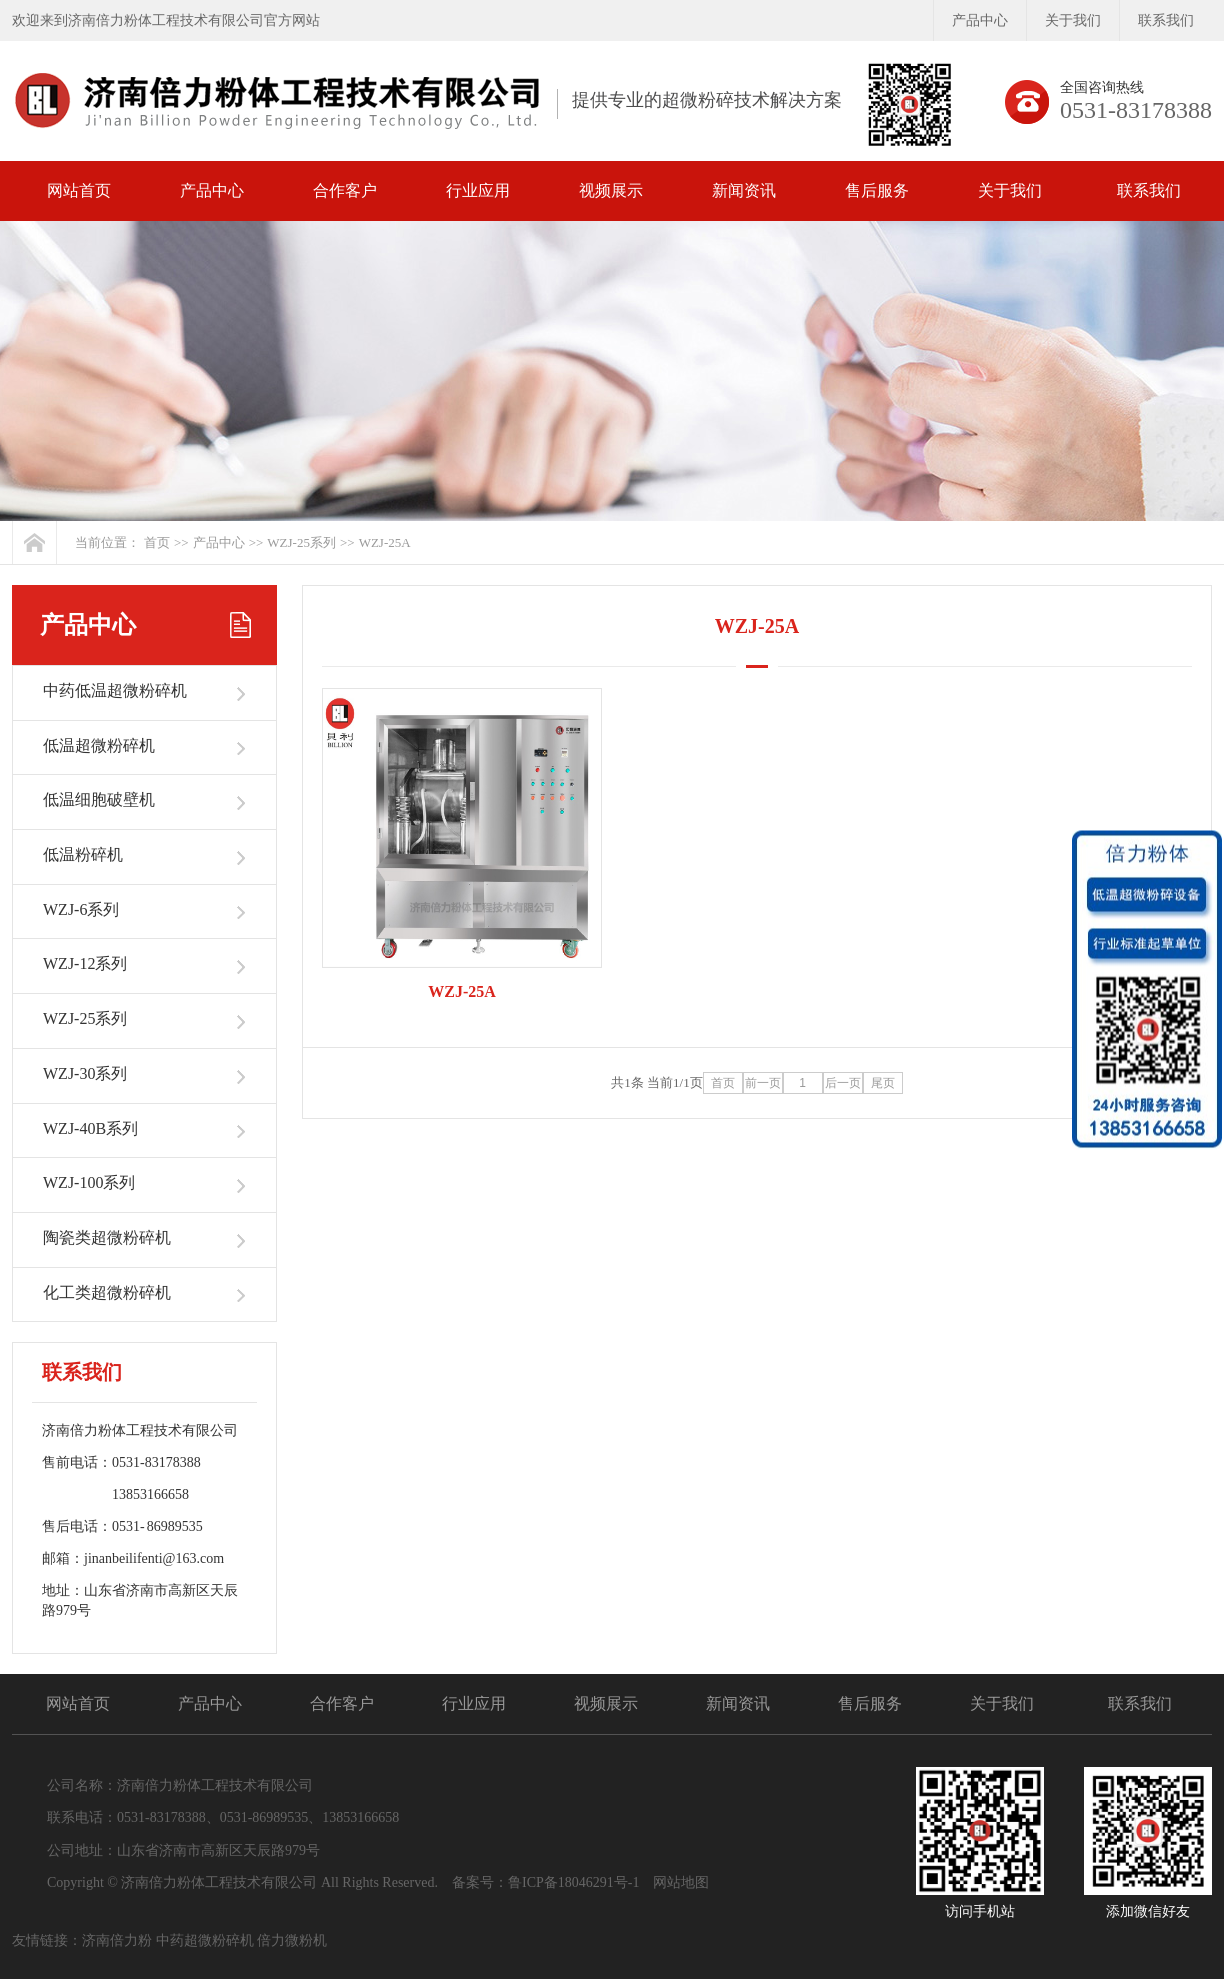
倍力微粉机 (292, 1940)
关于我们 (1073, 20)
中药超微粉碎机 (205, 1940)
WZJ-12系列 (85, 963)
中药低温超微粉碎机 (115, 690)
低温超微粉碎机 (99, 745)
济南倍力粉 (117, 1940)
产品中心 (980, 20)
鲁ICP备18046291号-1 (573, 1882)
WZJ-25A (385, 542)
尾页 (883, 1083)
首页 (157, 542)
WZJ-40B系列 (90, 1128)
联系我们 (1166, 20)
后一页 (843, 1083)
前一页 (763, 1083)
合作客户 (345, 190)
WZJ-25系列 (301, 542)
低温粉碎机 (83, 854)
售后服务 (877, 190)
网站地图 (681, 1882)
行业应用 (478, 190)
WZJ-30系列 (85, 1073)
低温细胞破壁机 (99, 799)
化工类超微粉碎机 (107, 1292)
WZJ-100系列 (89, 1182)
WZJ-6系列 (81, 909)
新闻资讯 (744, 190)
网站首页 (79, 190)
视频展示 (611, 190)
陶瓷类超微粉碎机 (107, 1237)
